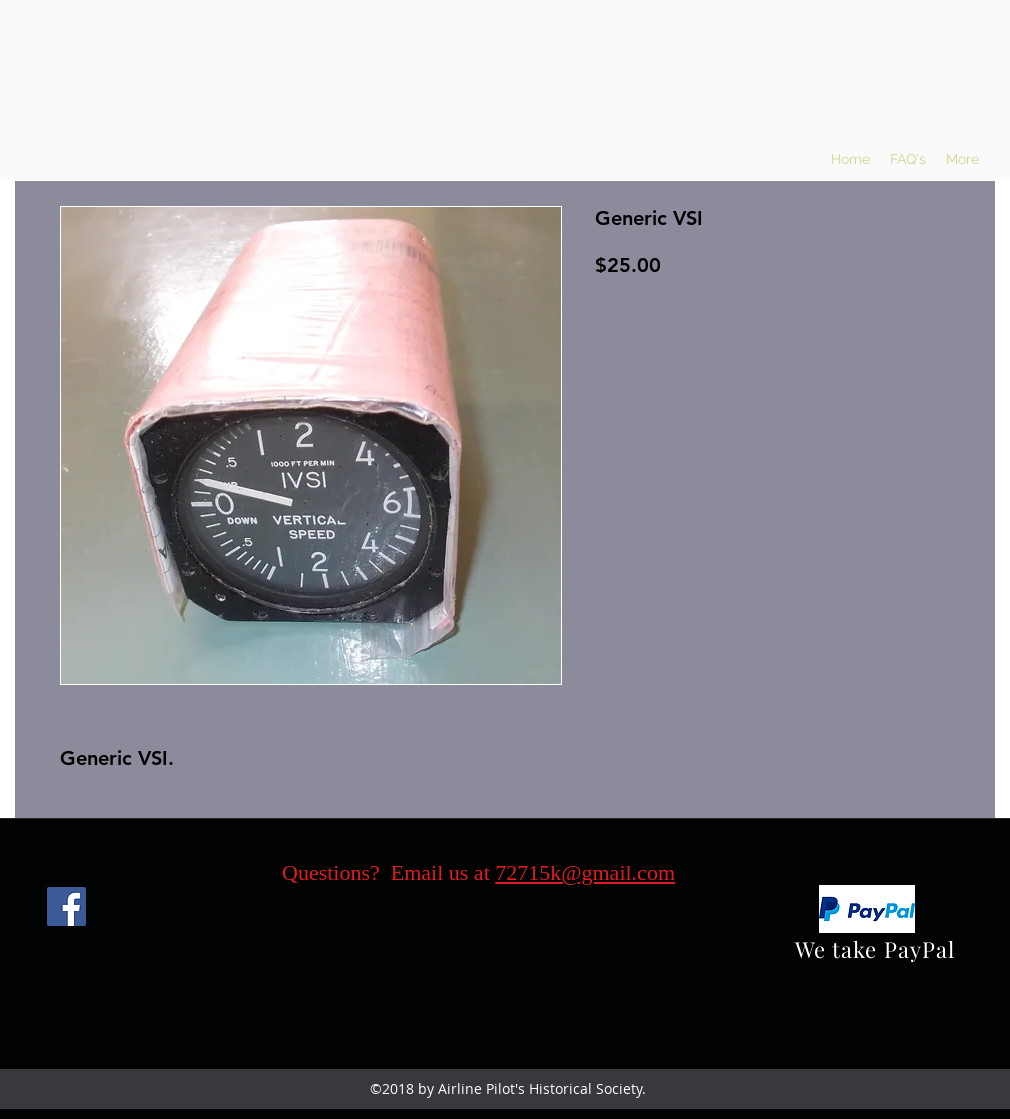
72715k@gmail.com (585, 872)
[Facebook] (66, 906)
